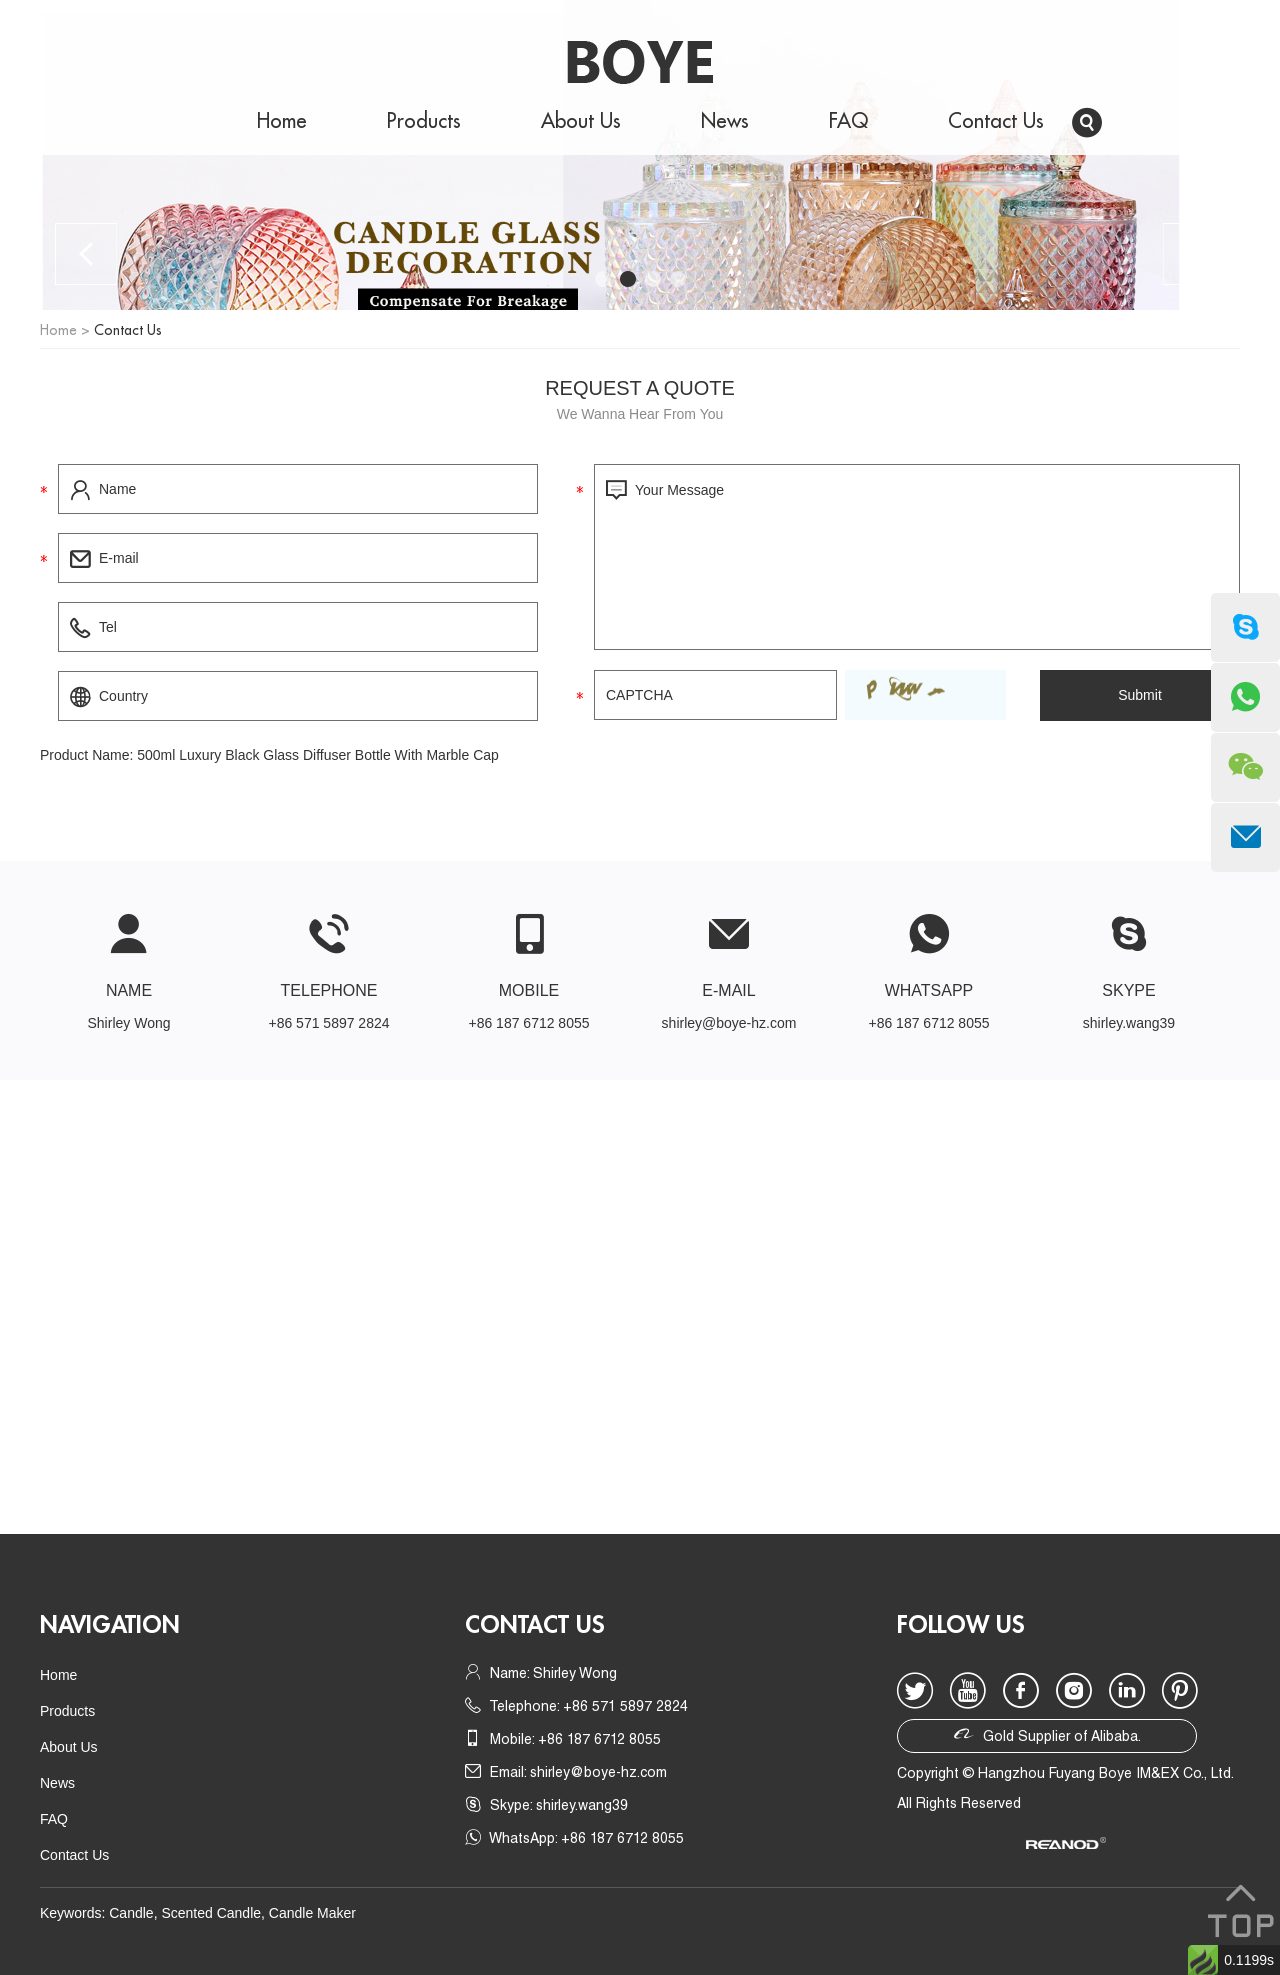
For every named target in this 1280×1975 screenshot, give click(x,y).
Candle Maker (312, 1913)
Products (424, 121)
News (725, 121)
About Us (581, 121)
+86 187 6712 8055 (928, 1023)
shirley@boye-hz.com (729, 1023)
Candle (131, 1913)
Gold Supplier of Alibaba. (1047, 1734)
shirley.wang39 (1129, 1023)
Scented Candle (211, 1913)
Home (282, 121)
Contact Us (996, 121)
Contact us (535, 1625)
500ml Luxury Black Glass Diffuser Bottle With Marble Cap (318, 755)
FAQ (848, 121)
